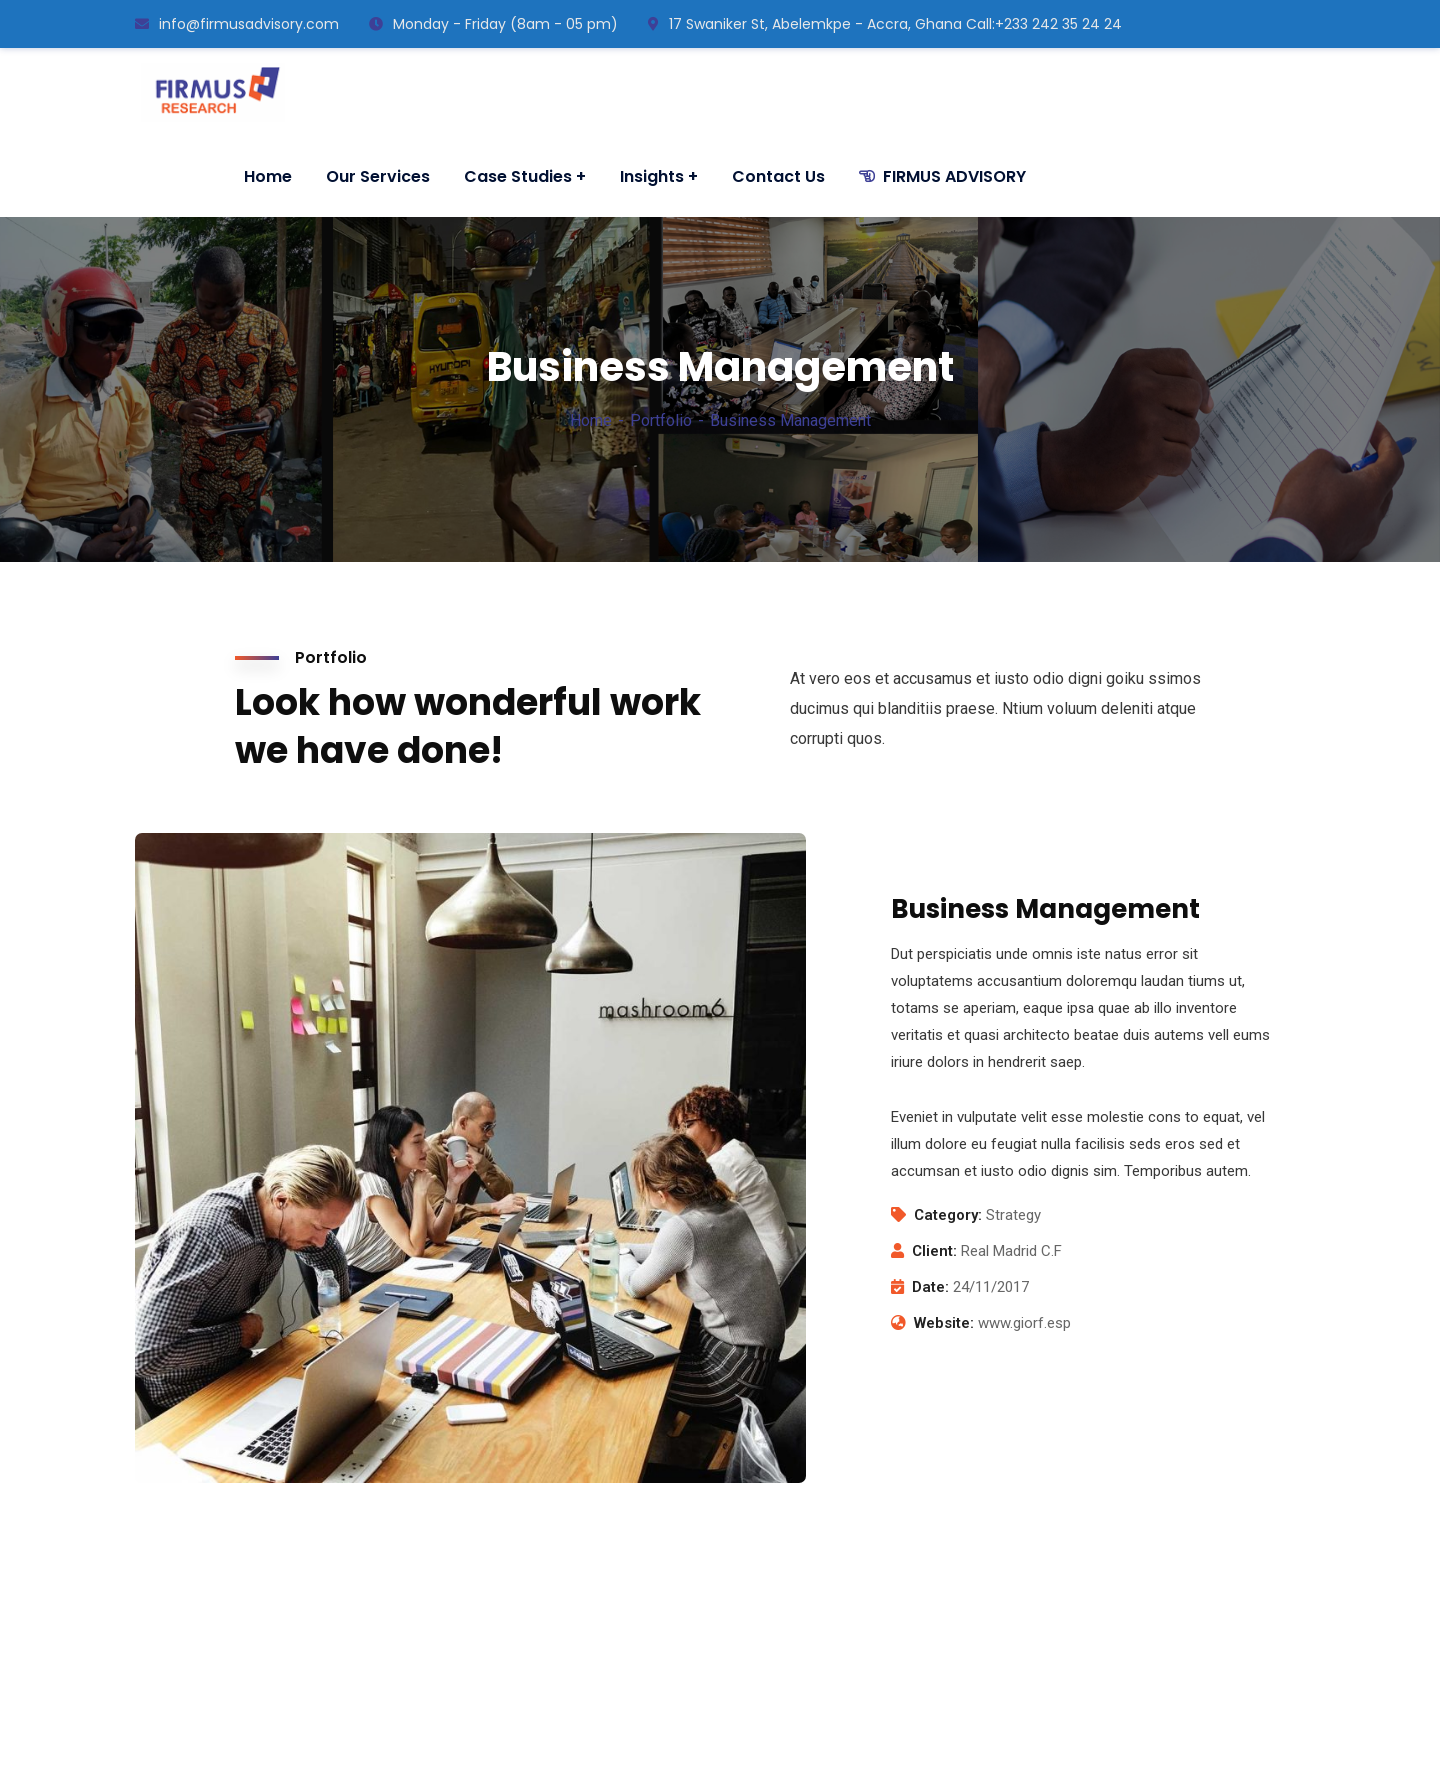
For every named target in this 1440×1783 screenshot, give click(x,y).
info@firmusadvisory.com (237, 24)
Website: (944, 1323)
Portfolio (661, 420)
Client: (934, 1251)
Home (591, 420)
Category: (948, 1215)
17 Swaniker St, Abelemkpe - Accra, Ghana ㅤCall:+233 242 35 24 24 (885, 24)
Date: (930, 1287)
